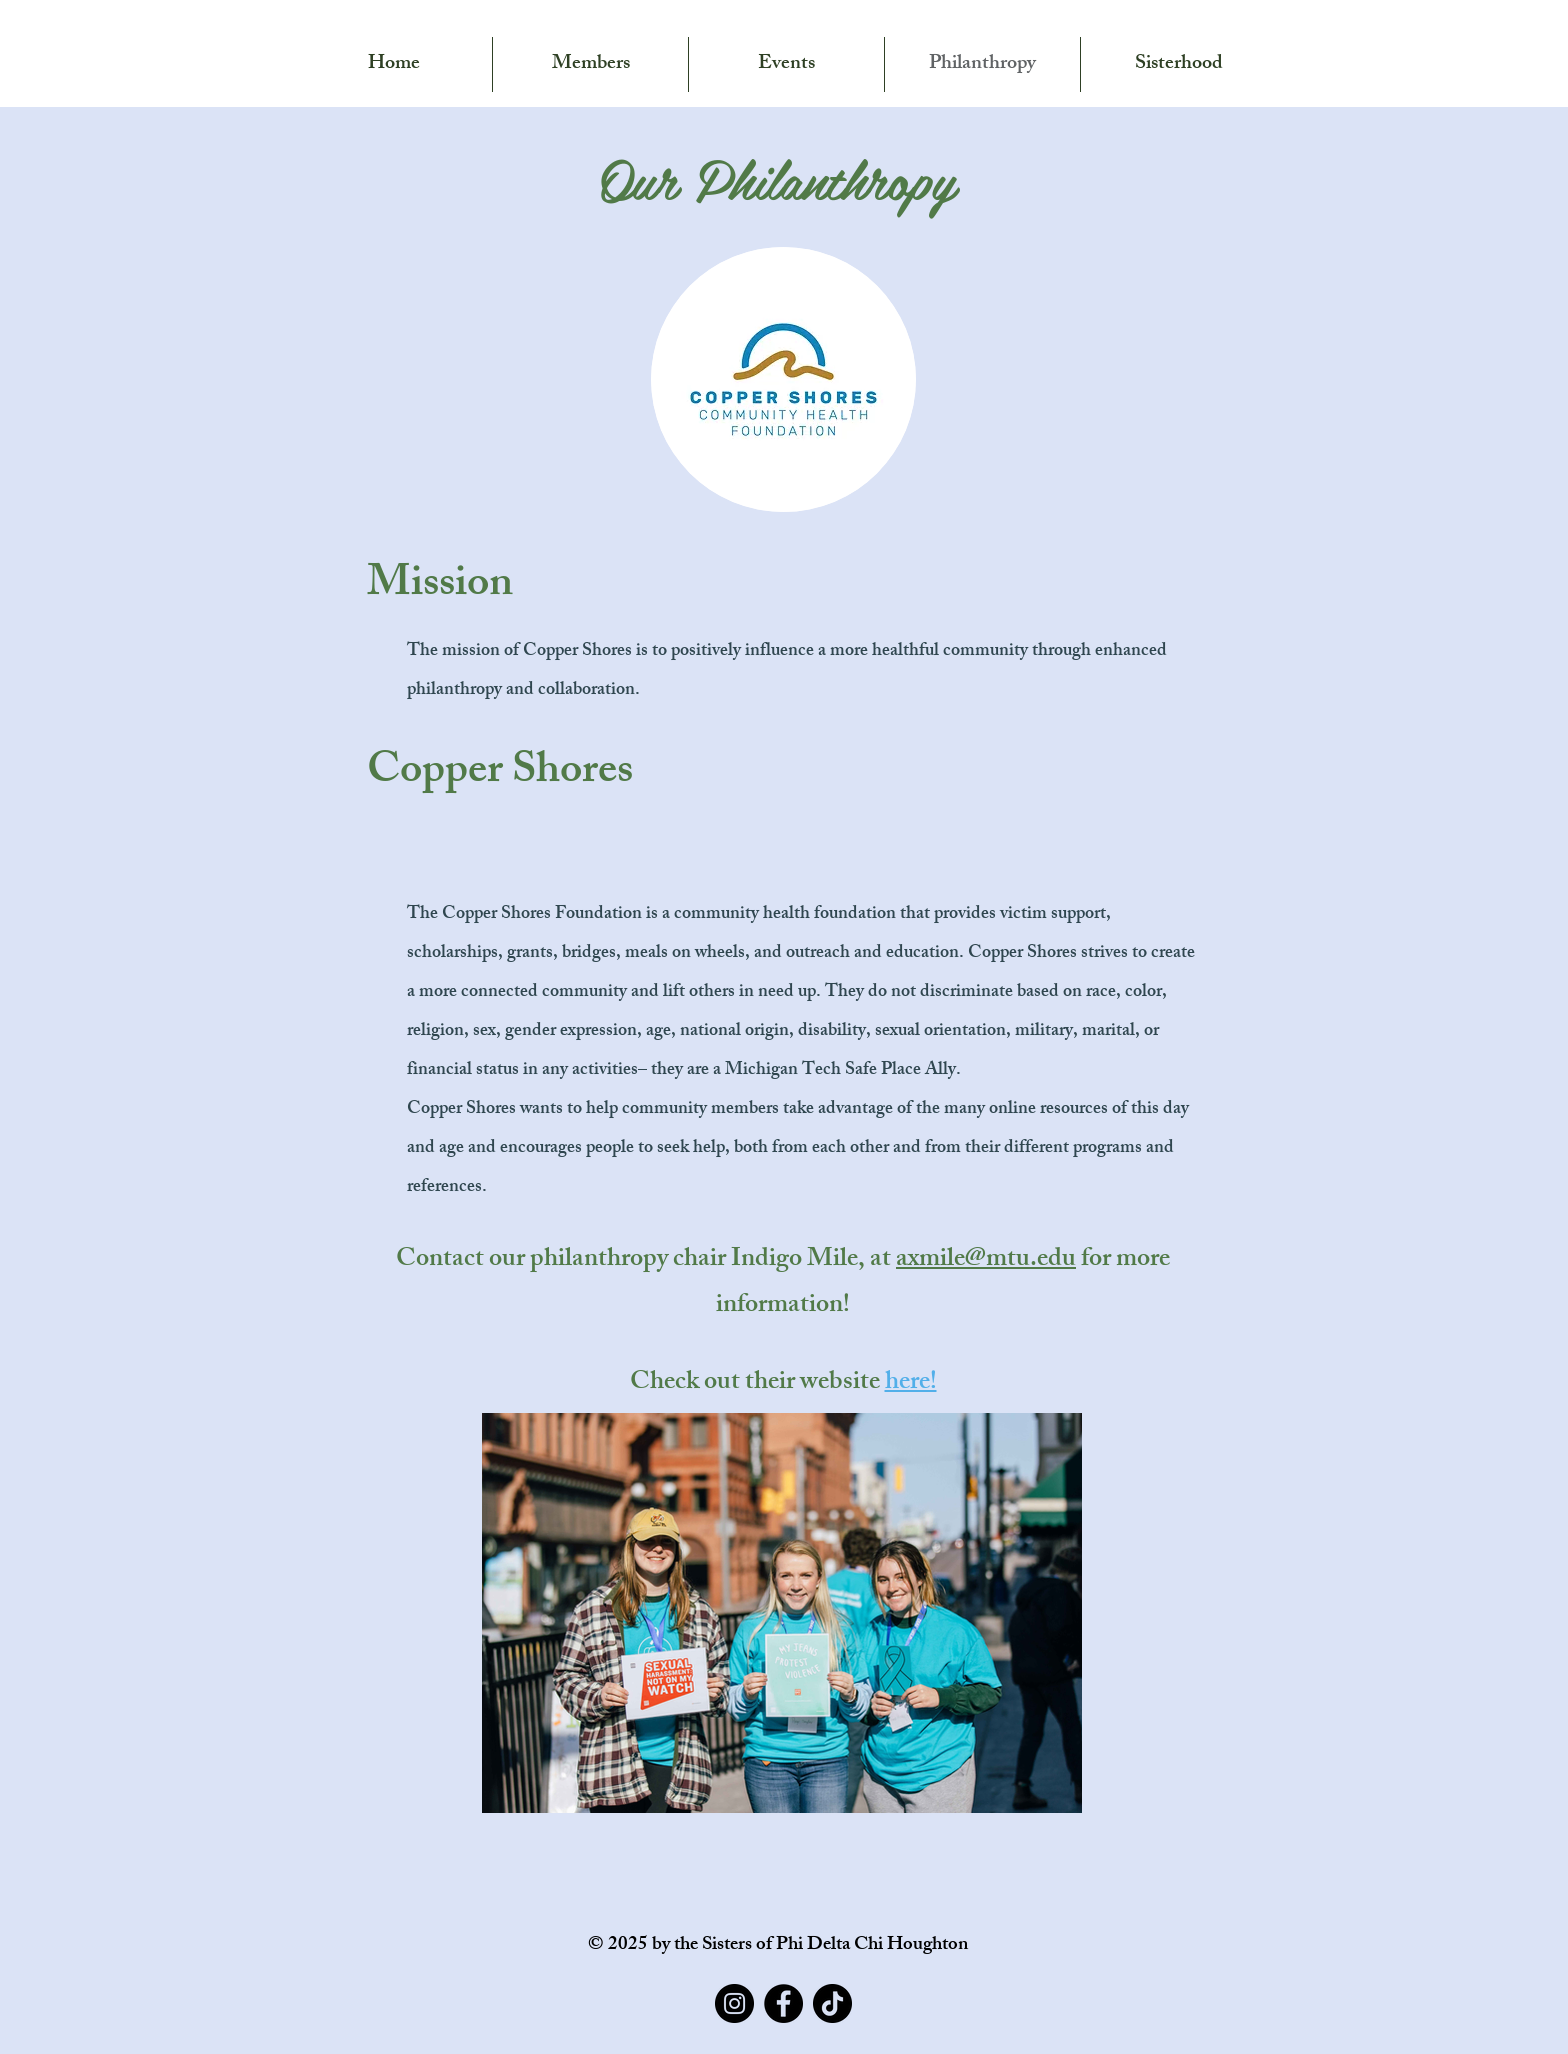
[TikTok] (832, 2003)
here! (911, 1384)
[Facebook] (783, 2003)
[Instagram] (734, 2003)
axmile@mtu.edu (986, 1261)
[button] (394, 64)
